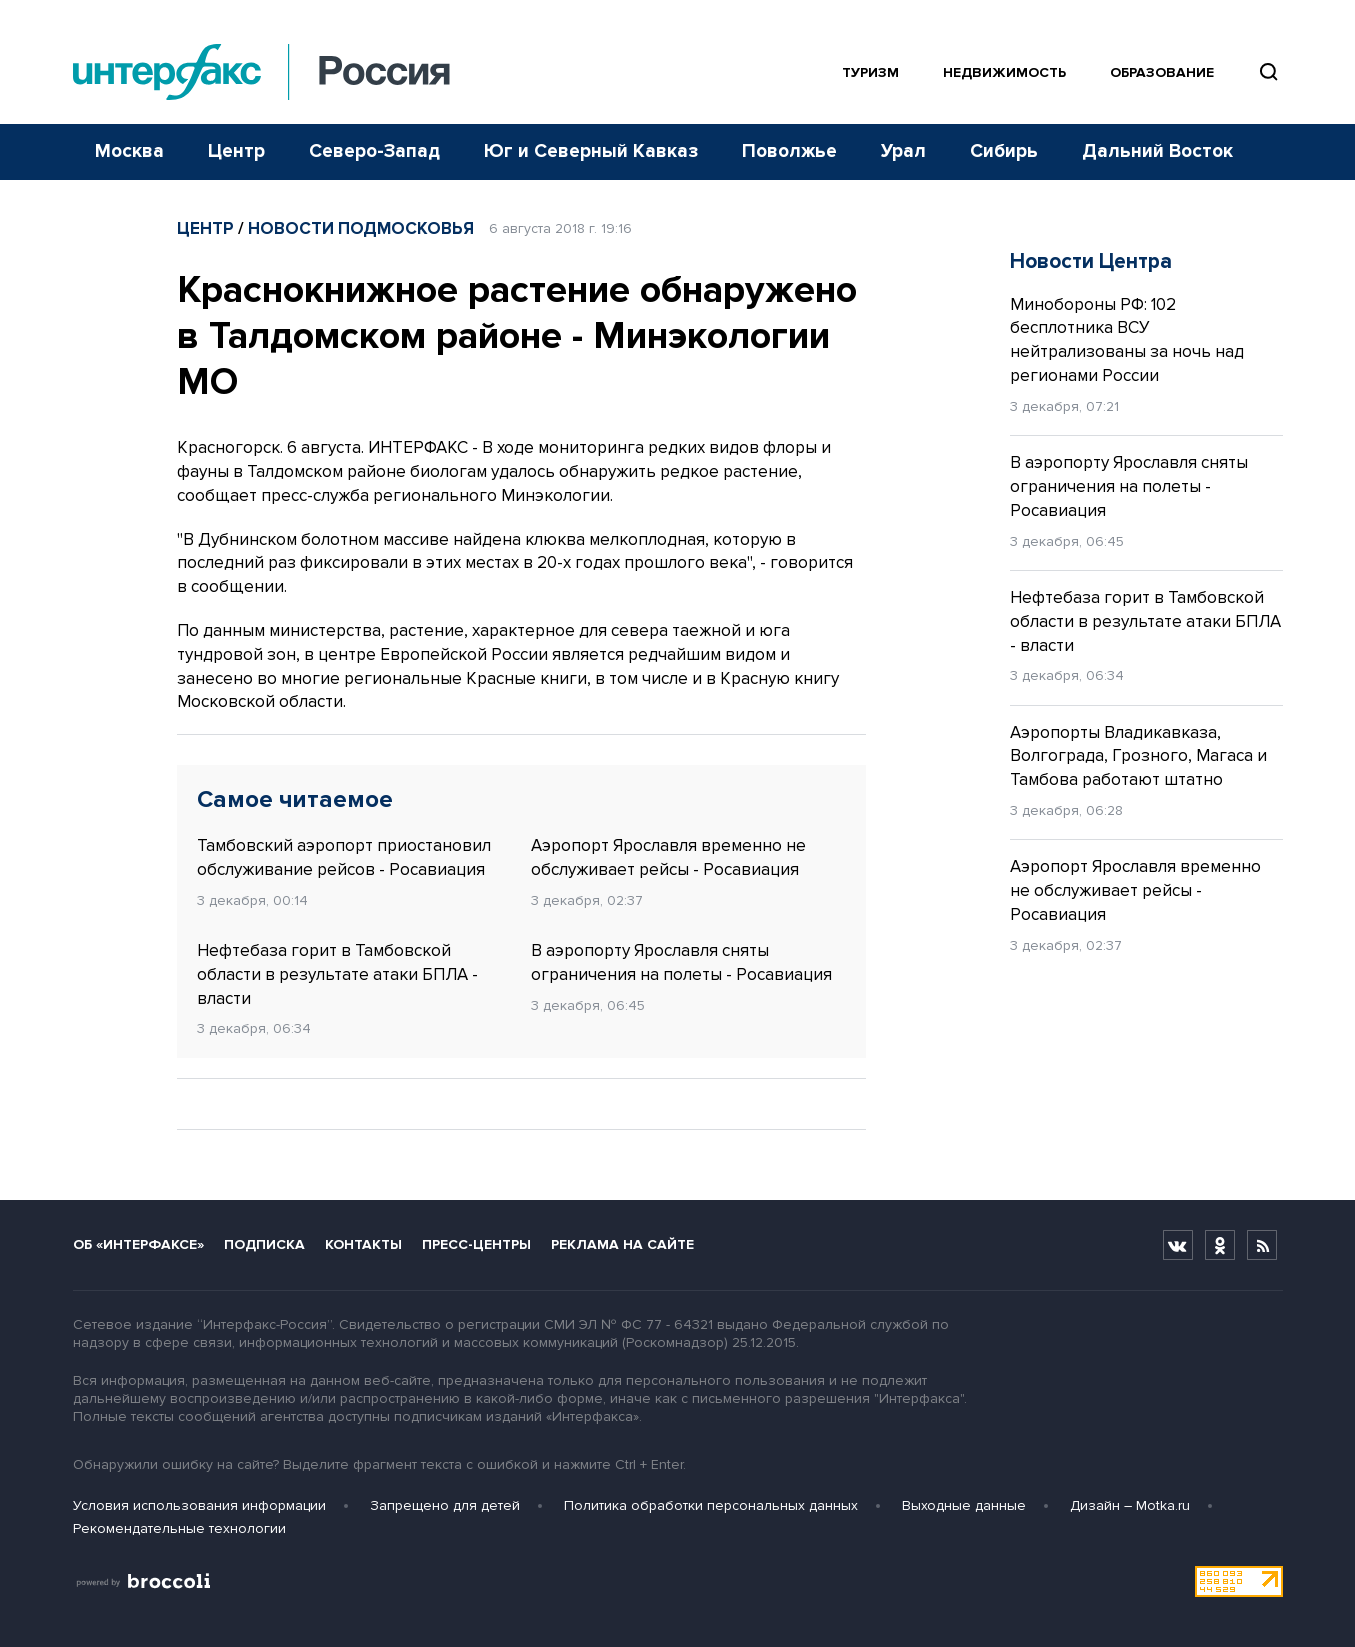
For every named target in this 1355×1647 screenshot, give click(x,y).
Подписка (264, 1244)
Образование (1162, 72)
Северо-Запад (374, 151)
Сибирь (1004, 151)
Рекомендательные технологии (179, 1528)
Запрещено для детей (445, 1505)
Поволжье (789, 151)
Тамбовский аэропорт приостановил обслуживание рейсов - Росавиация (344, 857)
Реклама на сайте (622, 1244)
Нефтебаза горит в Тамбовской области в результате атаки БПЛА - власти (337, 974)
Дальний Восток (1157, 151)
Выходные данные (964, 1505)
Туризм (870, 72)
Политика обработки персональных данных (711, 1505)
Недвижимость (1004, 72)
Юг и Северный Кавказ (591, 151)
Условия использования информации (199, 1505)
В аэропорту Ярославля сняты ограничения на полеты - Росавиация (681, 962)
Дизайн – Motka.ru (1130, 1505)
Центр (236, 151)
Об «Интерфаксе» (138, 1244)
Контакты (363, 1244)
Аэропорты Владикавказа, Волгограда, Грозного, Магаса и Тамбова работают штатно (1138, 756)
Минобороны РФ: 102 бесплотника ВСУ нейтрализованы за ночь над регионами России (1127, 340)
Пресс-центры (476, 1244)
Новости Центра (1091, 261)
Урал (903, 151)
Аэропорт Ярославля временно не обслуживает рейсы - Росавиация (668, 857)
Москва (129, 151)
